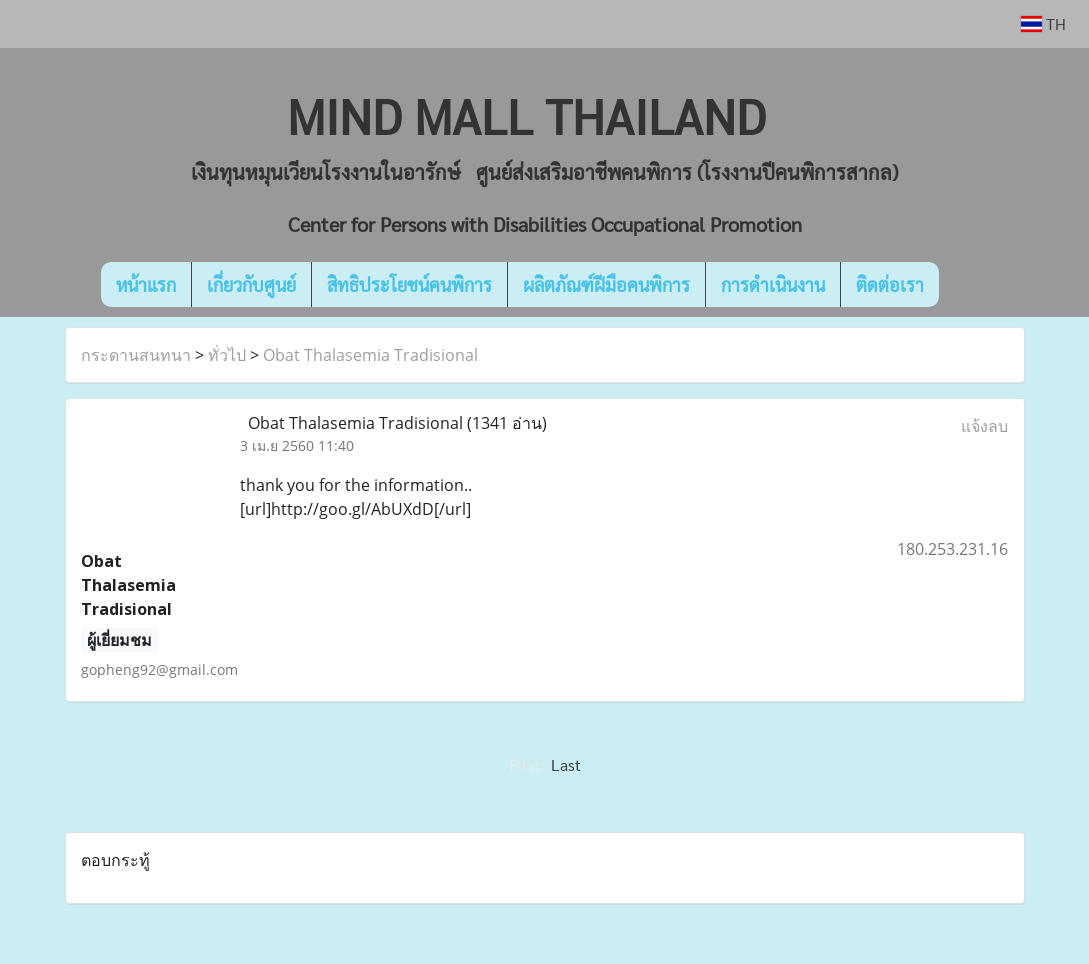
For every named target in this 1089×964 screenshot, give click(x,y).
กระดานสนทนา (136, 355)
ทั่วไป (227, 355)
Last (566, 764)
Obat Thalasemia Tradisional (370, 355)
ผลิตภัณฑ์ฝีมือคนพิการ (606, 284)
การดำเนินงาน (773, 284)
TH (1043, 23)
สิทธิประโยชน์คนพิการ (409, 284)
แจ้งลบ (984, 426)
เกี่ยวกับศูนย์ (251, 284)
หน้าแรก (146, 284)
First (525, 764)
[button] (969, 285)
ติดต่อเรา (890, 284)
